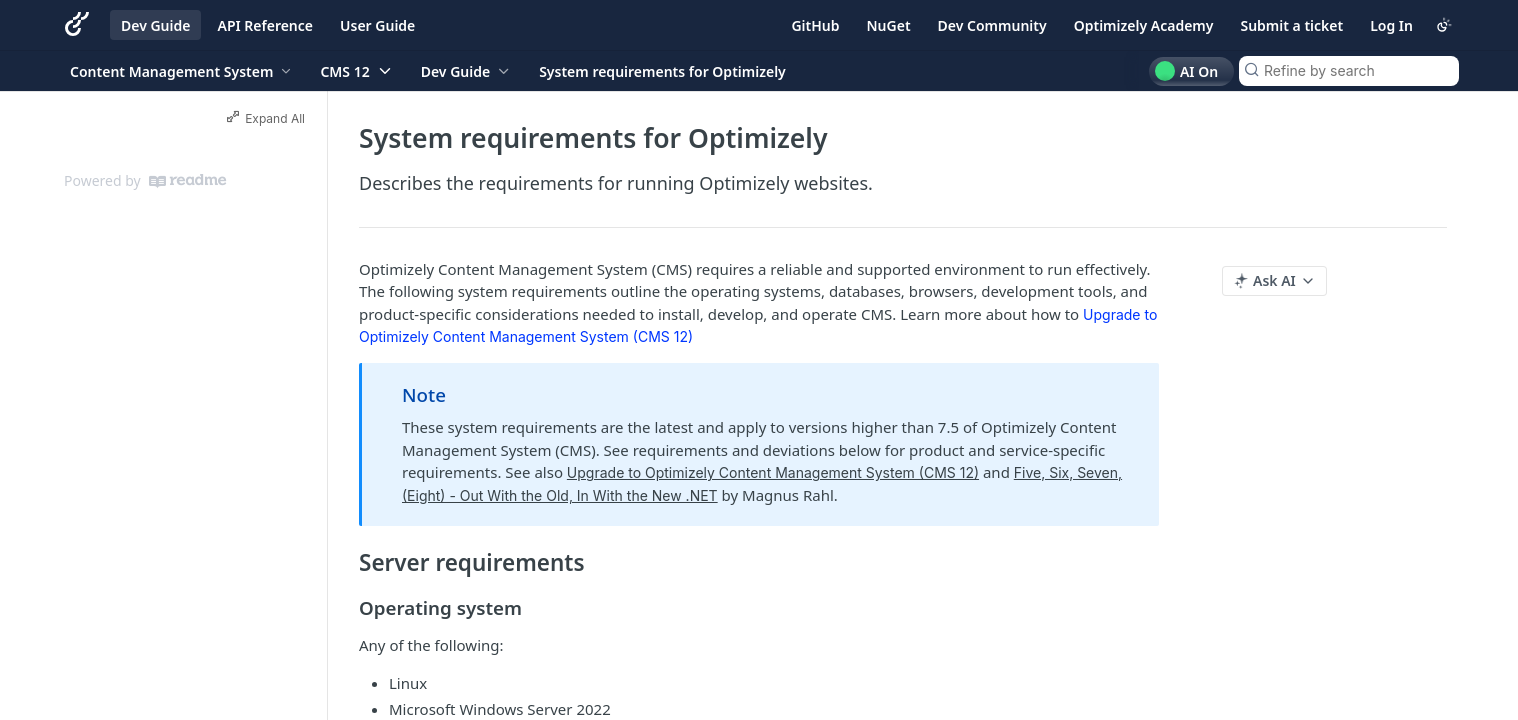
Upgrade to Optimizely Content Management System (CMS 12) (773, 472)
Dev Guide (155, 25)
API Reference (265, 25)
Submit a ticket (1291, 25)
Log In (1391, 25)
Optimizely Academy (1144, 25)
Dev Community (992, 25)
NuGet (889, 25)
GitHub (815, 25)
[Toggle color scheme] (1444, 25)
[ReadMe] (187, 181)
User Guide (377, 25)
